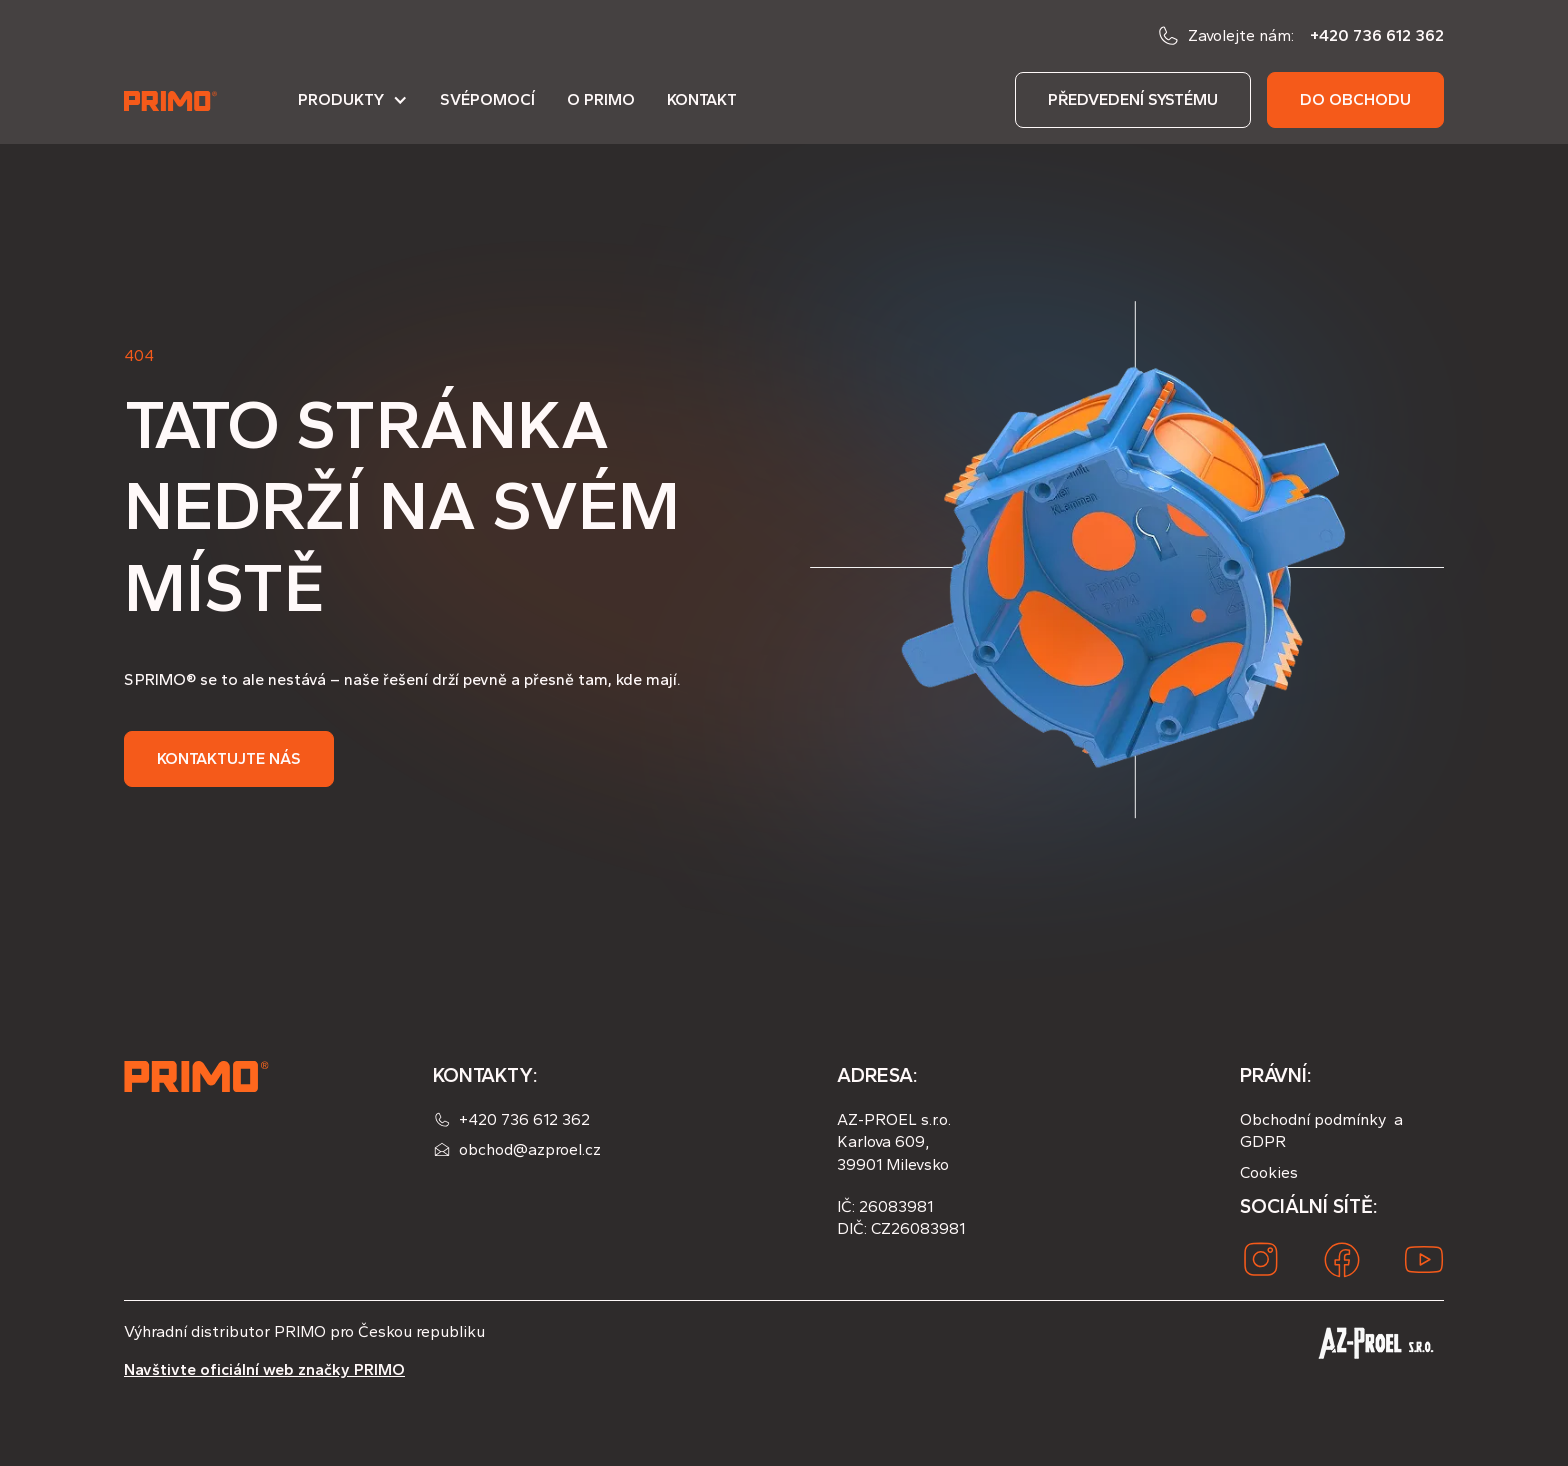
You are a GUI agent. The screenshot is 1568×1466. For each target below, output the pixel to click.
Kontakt (702, 99)
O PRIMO (601, 99)
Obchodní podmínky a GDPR (1321, 1130)
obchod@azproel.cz (530, 1149)
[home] (172, 100)
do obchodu (1355, 99)
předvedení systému (1133, 99)
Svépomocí (487, 99)
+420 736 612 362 (1377, 35)
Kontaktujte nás (229, 758)
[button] (353, 108)
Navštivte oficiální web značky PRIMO (264, 1369)
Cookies (1269, 1172)
